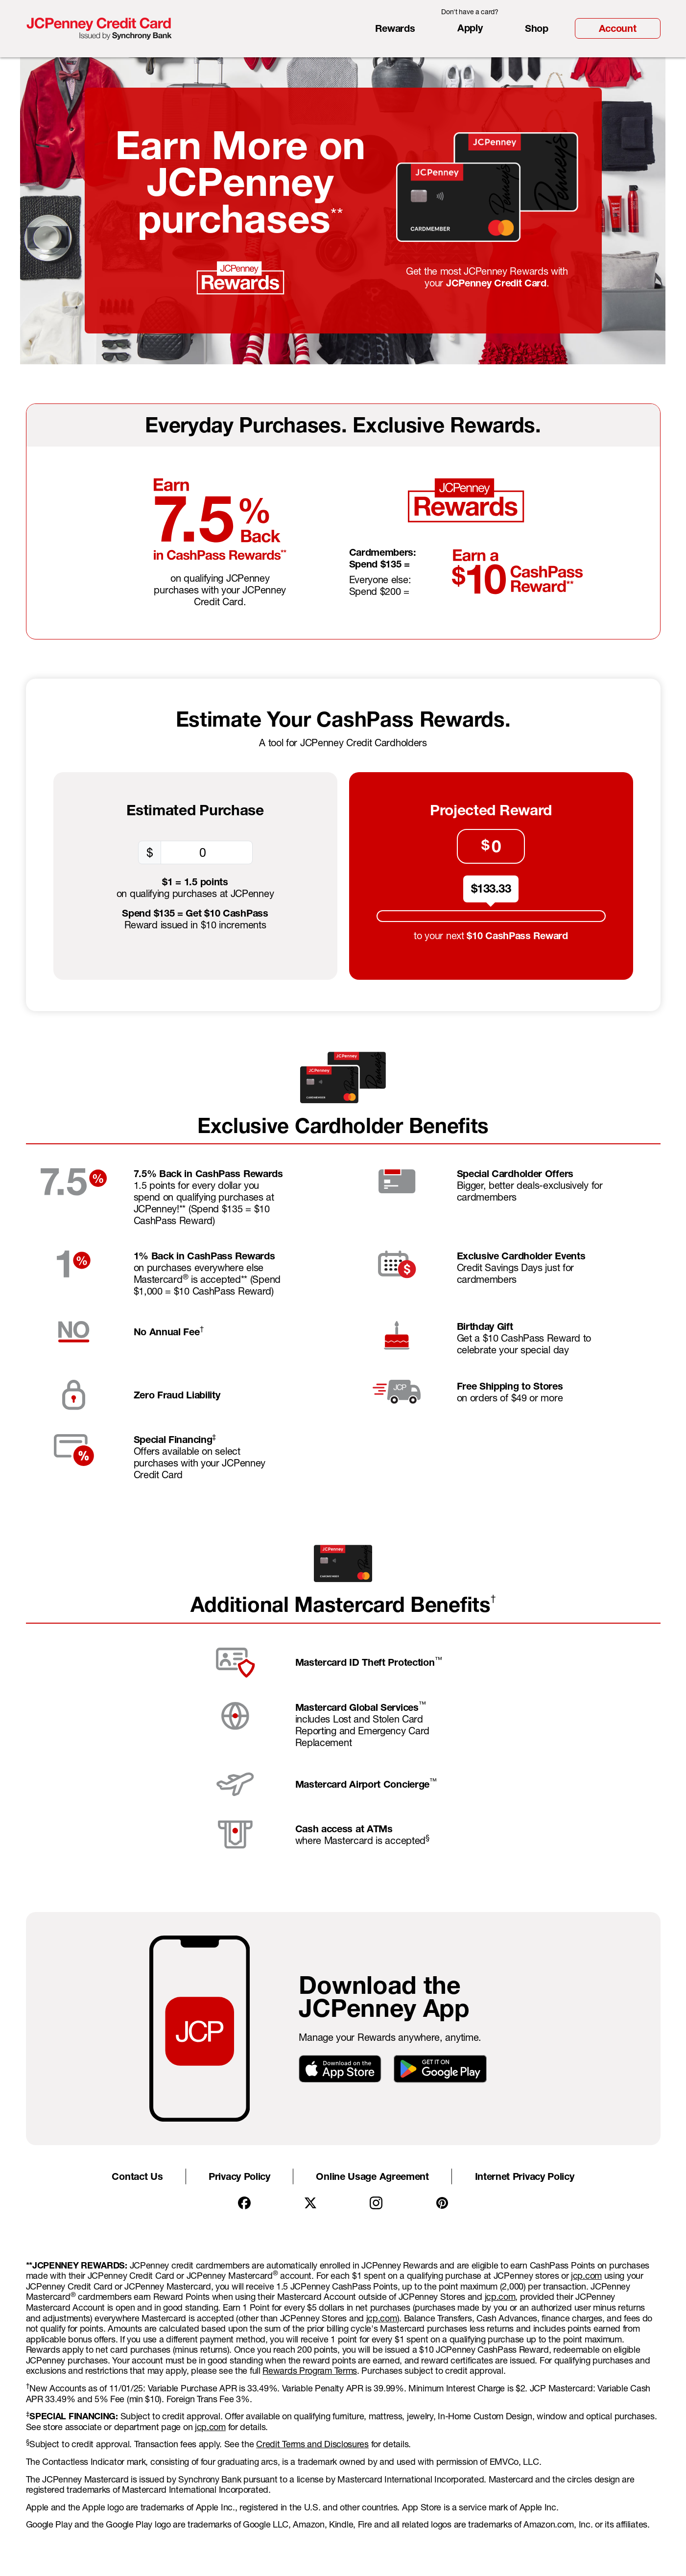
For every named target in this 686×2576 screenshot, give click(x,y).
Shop (536, 28)
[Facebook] (244, 2202)
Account (618, 28)
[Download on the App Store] (340, 2068)
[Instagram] (376, 2202)
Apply (470, 27)
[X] (310, 2202)
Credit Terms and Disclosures (312, 2444)
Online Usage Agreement (372, 2176)
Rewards (395, 28)
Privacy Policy (239, 2176)
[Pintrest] (442, 2202)
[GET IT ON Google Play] (440, 2068)
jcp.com (586, 2275)
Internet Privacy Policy (524, 2176)
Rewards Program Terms (309, 2370)
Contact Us (137, 2176)
